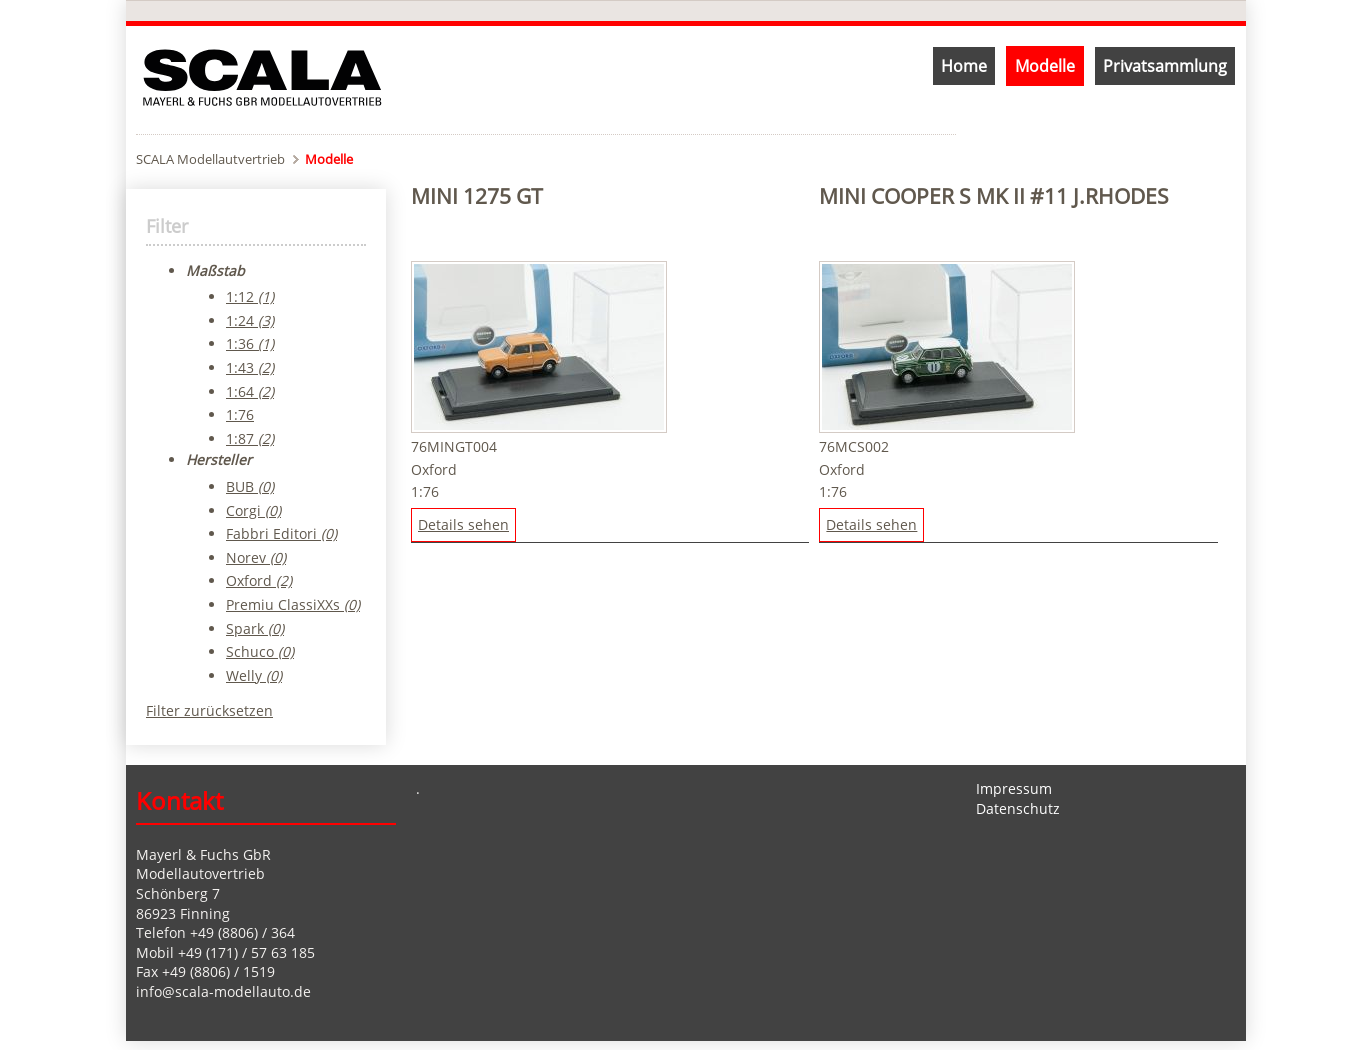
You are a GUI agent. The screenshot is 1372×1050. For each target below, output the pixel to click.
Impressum (1014, 788)
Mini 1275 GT (477, 196)
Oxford (434, 469)
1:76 (425, 491)
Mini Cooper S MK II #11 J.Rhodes (994, 196)
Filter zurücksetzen (209, 710)
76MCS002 (854, 446)
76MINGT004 (454, 446)
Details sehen (463, 524)
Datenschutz (1018, 808)
